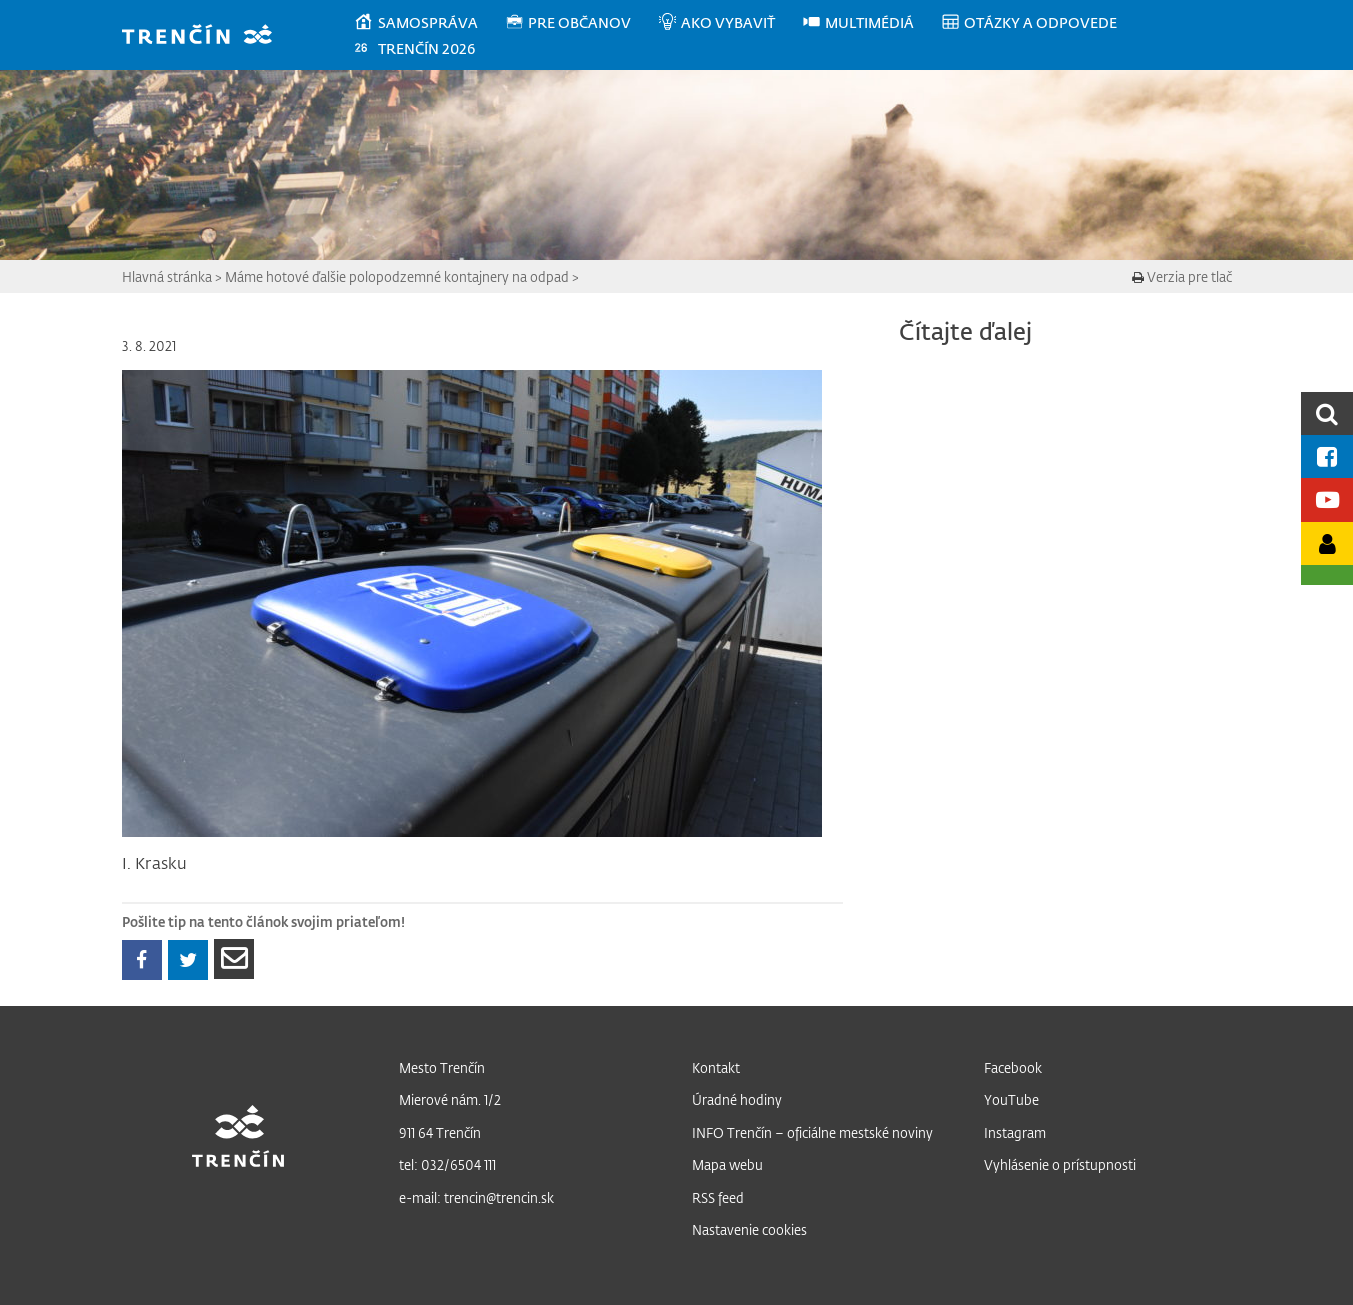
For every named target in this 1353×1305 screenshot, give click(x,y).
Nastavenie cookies (749, 1229)
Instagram (1015, 1132)
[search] (1327, 413)
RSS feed (718, 1197)
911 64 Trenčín (440, 1132)
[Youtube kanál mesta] (1327, 499)
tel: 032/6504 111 (447, 1164)
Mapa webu (727, 1164)
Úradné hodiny (737, 1099)
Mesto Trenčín (442, 1067)
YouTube (1011, 1099)
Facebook (1013, 1067)
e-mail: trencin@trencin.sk (476, 1197)
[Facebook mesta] (1327, 456)
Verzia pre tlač (1182, 276)
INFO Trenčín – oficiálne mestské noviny (812, 1132)
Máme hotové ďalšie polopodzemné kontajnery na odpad (397, 276)
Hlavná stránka (167, 276)
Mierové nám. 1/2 (450, 1099)
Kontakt (716, 1067)
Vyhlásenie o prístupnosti (1060, 1164)
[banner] (206, 36)
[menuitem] (428, 23)
